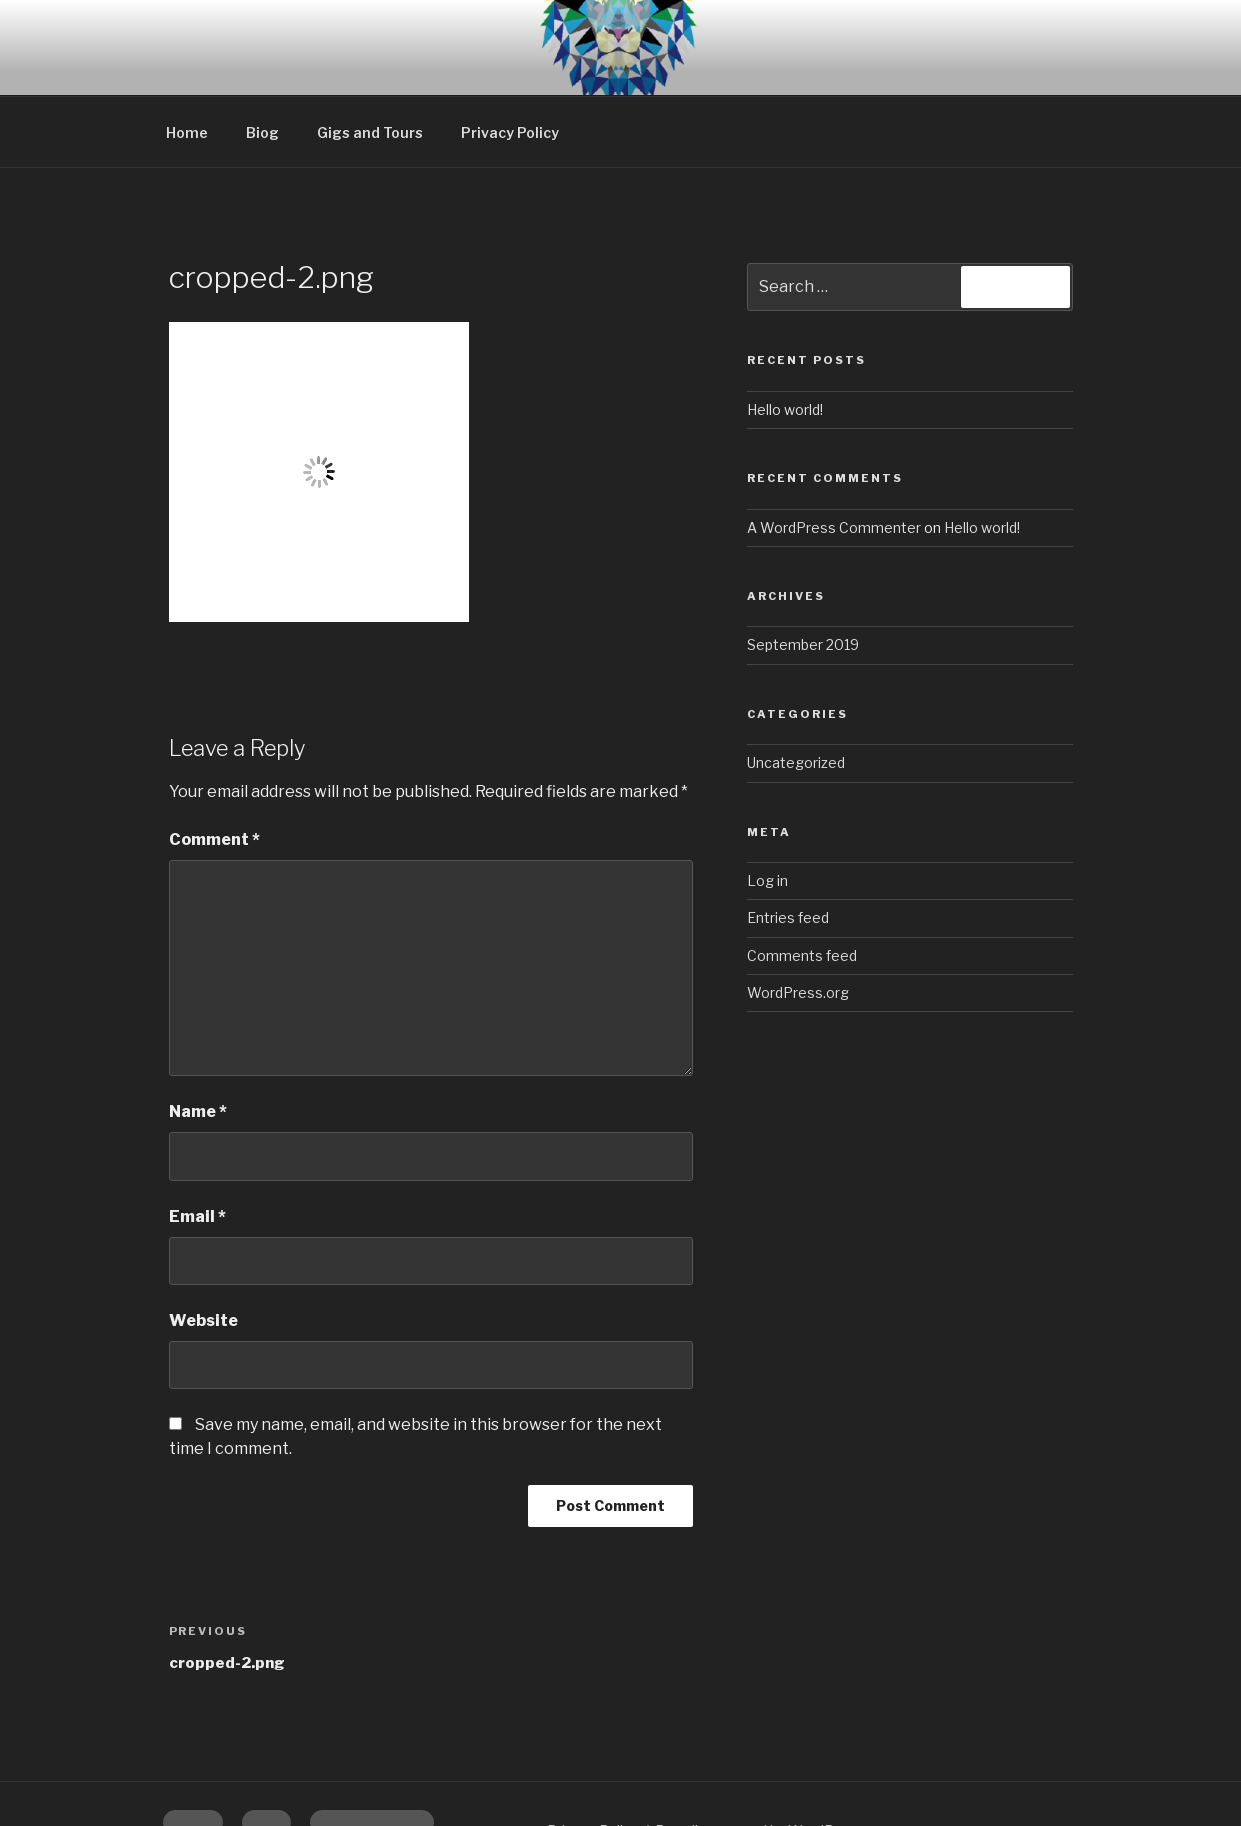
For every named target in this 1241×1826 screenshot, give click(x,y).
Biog (262, 60)
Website (203, 1248)
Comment (214, 767)
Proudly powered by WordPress (759, 1758)
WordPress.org (798, 920)
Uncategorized (796, 690)
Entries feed (788, 845)
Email (197, 1144)
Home (187, 60)
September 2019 (803, 572)
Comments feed (802, 883)
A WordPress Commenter (834, 455)
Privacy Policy (510, 60)
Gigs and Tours (370, 60)
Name (198, 1039)
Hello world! (785, 337)
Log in (767, 808)
